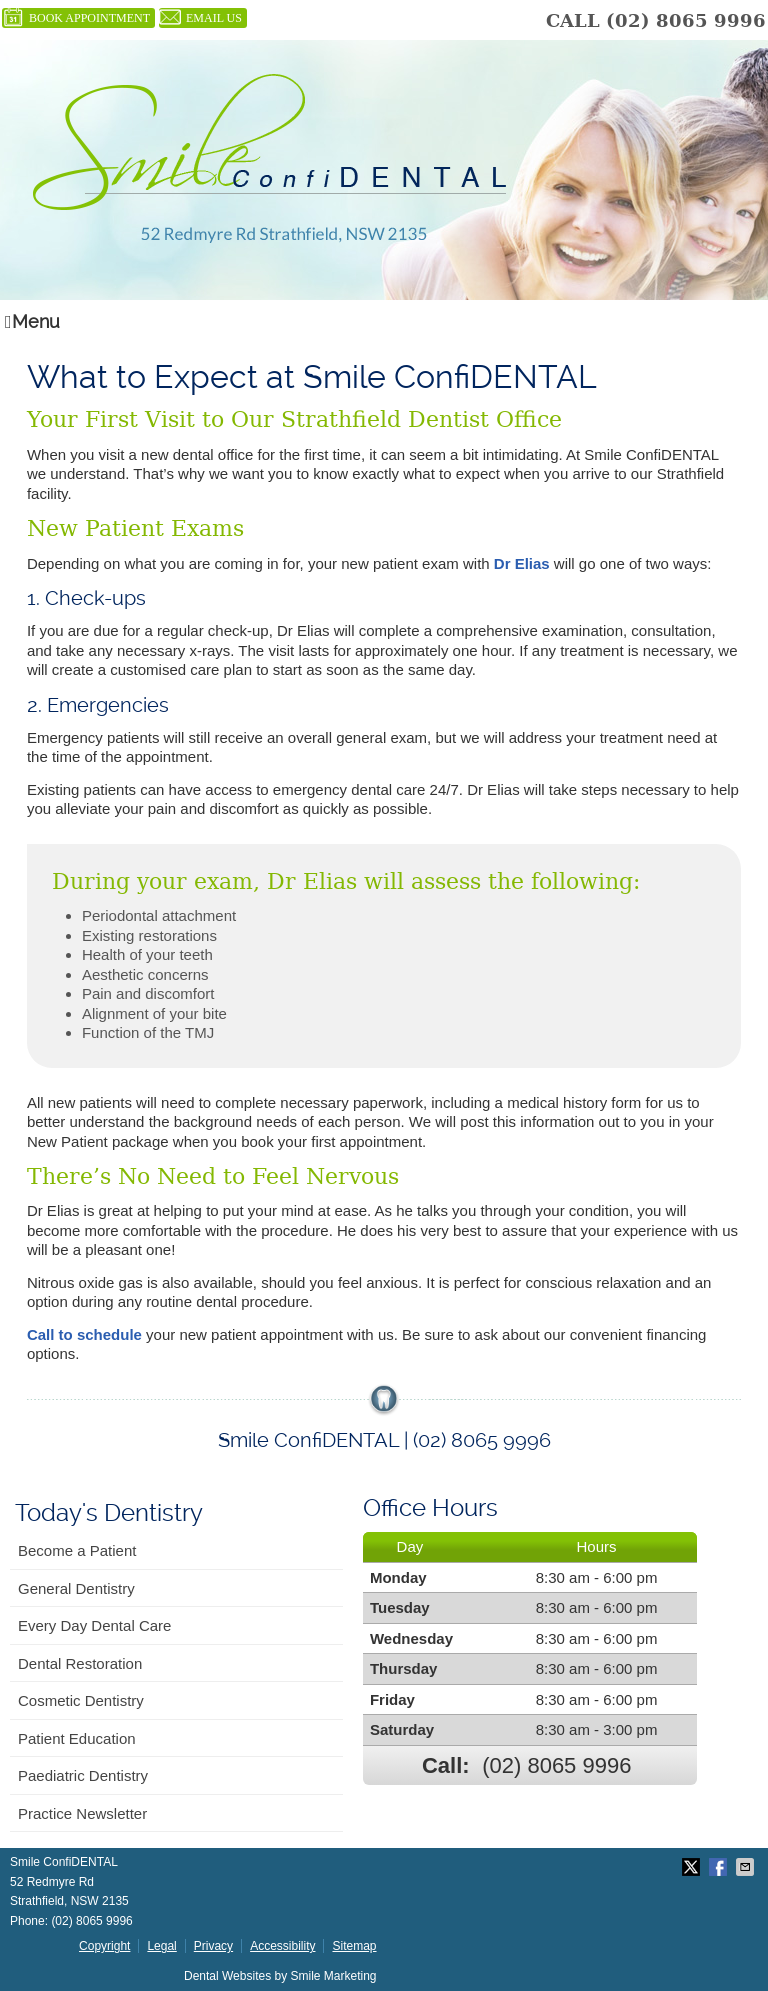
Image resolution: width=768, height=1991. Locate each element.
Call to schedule (84, 1334)
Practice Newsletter (82, 1813)
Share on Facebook (720, 1867)
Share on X (693, 1867)
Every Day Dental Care (94, 1625)
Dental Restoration (80, 1663)
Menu (32, 321)
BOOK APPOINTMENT (76, 18)
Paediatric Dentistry (83, 1775)
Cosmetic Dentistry (81, 1700)
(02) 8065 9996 (686, 20)
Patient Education (77, 1738)
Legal (161, 1946)
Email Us (200, 18)
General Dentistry (76, 1588)
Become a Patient (77, 1550)
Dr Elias (522, 563)
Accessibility (282, 1946)
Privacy (213, 1946)
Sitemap (354, 1946)
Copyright (104, 1946)
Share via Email (747, 1867)
